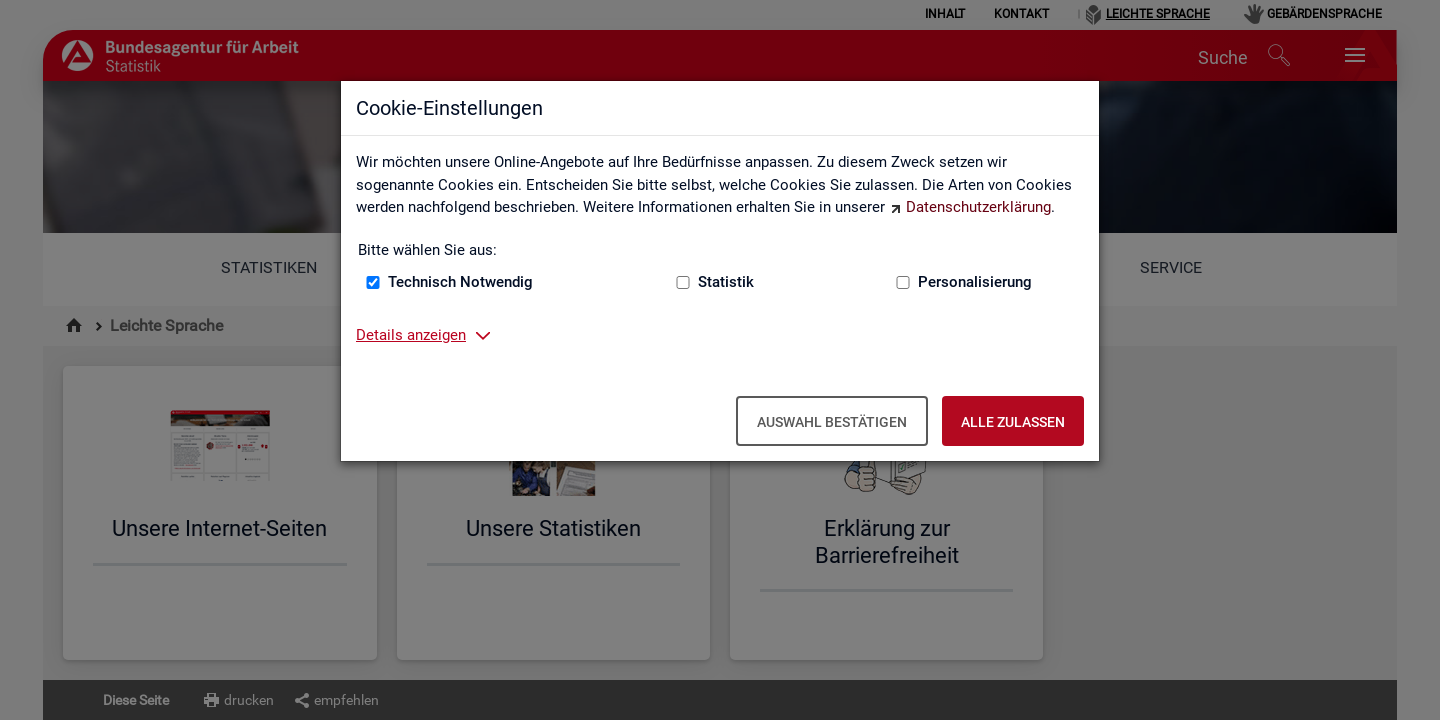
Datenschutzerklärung (978, 207)
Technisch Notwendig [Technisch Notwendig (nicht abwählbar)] (460, 282)
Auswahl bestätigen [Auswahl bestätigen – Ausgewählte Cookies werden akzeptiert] (832, 422)
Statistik (726, 282)
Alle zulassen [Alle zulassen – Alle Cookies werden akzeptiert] (1013, 422)
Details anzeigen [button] (411, 335)
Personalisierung (975, 282)
